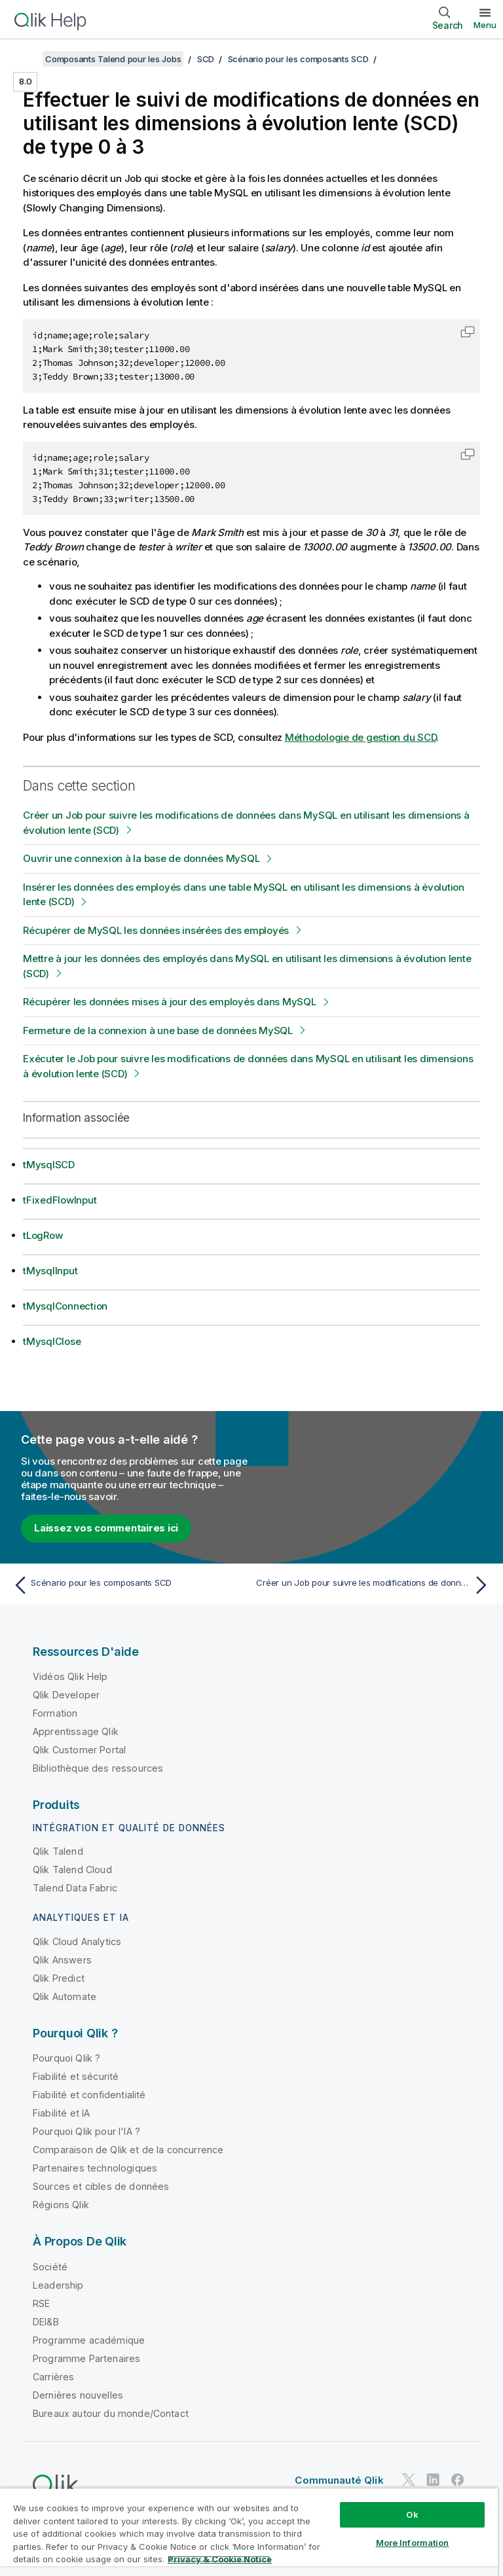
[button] (467, 332)
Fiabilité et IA (61, 2113)
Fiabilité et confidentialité (89, 2094)
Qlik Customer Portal (79, 1749)
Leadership (58, 2285)
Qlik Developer (66, 1694)
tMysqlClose (52, 1341)
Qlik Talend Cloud (72, 1869)
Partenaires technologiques (95, 2168)
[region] (249, 2532)
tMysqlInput (50, 1270)
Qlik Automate (64, 1996)
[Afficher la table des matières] (26, 58)
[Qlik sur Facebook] (458, 2479)
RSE (41, 2303)
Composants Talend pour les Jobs (113, 59)
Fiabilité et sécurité (76, 2076)
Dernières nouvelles (78, 2395)
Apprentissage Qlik (76, 1731)
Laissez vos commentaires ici (106, 1528)
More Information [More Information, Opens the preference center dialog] (412, 2542)
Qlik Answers (62, 1959)
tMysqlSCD (49, 1164)
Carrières (53, 2376)
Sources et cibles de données (101, 2186)
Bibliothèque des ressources (98, 1768)
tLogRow (42, 1235)
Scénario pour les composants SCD (298, 59)
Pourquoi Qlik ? (66, 2058)
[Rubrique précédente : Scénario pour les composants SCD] (128, 1585)
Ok (412, 2514)
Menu (485, 25)
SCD (205, 59)
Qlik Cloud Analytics (77, 1941)
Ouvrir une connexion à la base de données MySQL (141, 858)
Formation (55, 1713)
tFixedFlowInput (59, 1200)
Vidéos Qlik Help (70, 1676)
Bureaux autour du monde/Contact (111, 2413)
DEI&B (46, 2321)
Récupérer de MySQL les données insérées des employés (156, 930)
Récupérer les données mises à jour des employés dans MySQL (169, 1001)
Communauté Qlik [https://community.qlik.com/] (339, 2480)
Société (50, 2266)
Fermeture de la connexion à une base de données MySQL (158, 1030)
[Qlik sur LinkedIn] (433, 2479)
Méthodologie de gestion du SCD (361, 737)
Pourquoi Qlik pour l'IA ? (86, 2131)
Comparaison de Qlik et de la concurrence (128, 2149)
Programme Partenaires (86, 2358)
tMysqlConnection (65, 1306)
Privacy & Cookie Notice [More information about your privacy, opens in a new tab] (220, 2559)
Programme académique (89, 2340)
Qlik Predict (58, 1978)
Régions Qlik (61, 2204)
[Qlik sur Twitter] (409, 2479)
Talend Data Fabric (75, 1887)
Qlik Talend (58, 1851)
